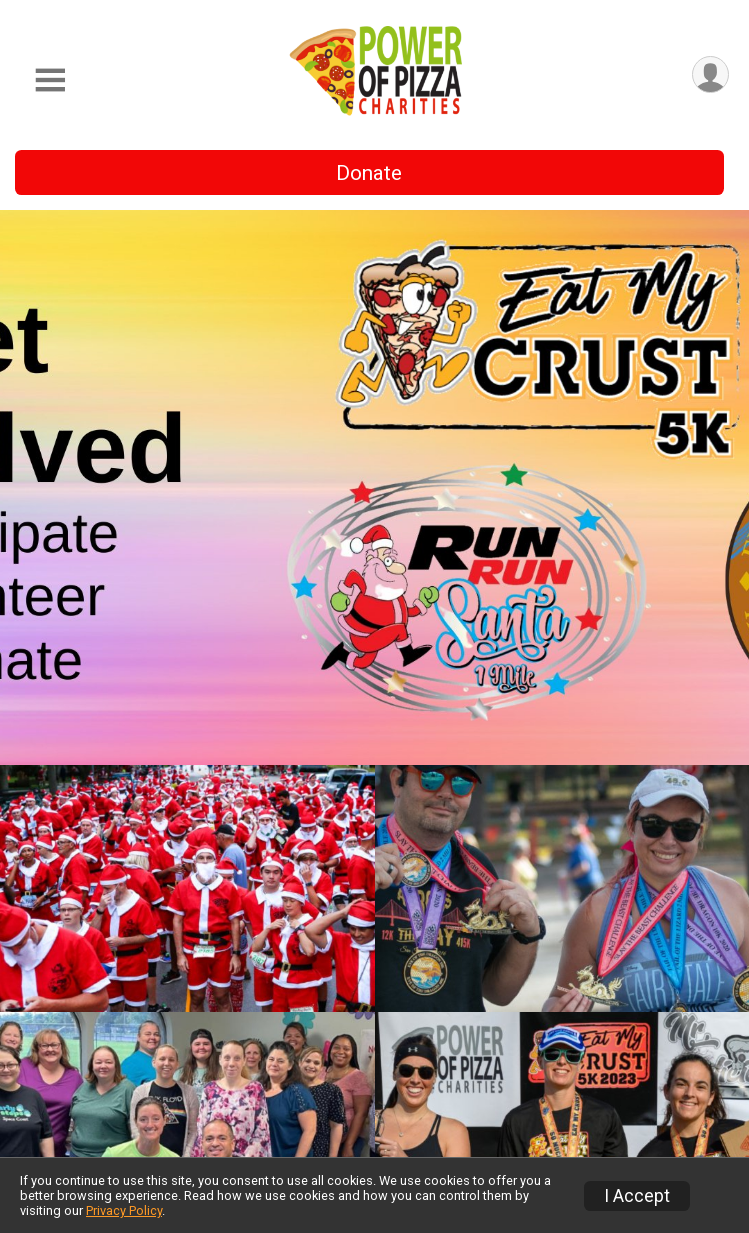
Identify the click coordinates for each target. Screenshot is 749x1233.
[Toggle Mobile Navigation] (50, 80)
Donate (369, 173)
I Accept (637, 1196)
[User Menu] (710, 74)
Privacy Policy (124, 1210)
